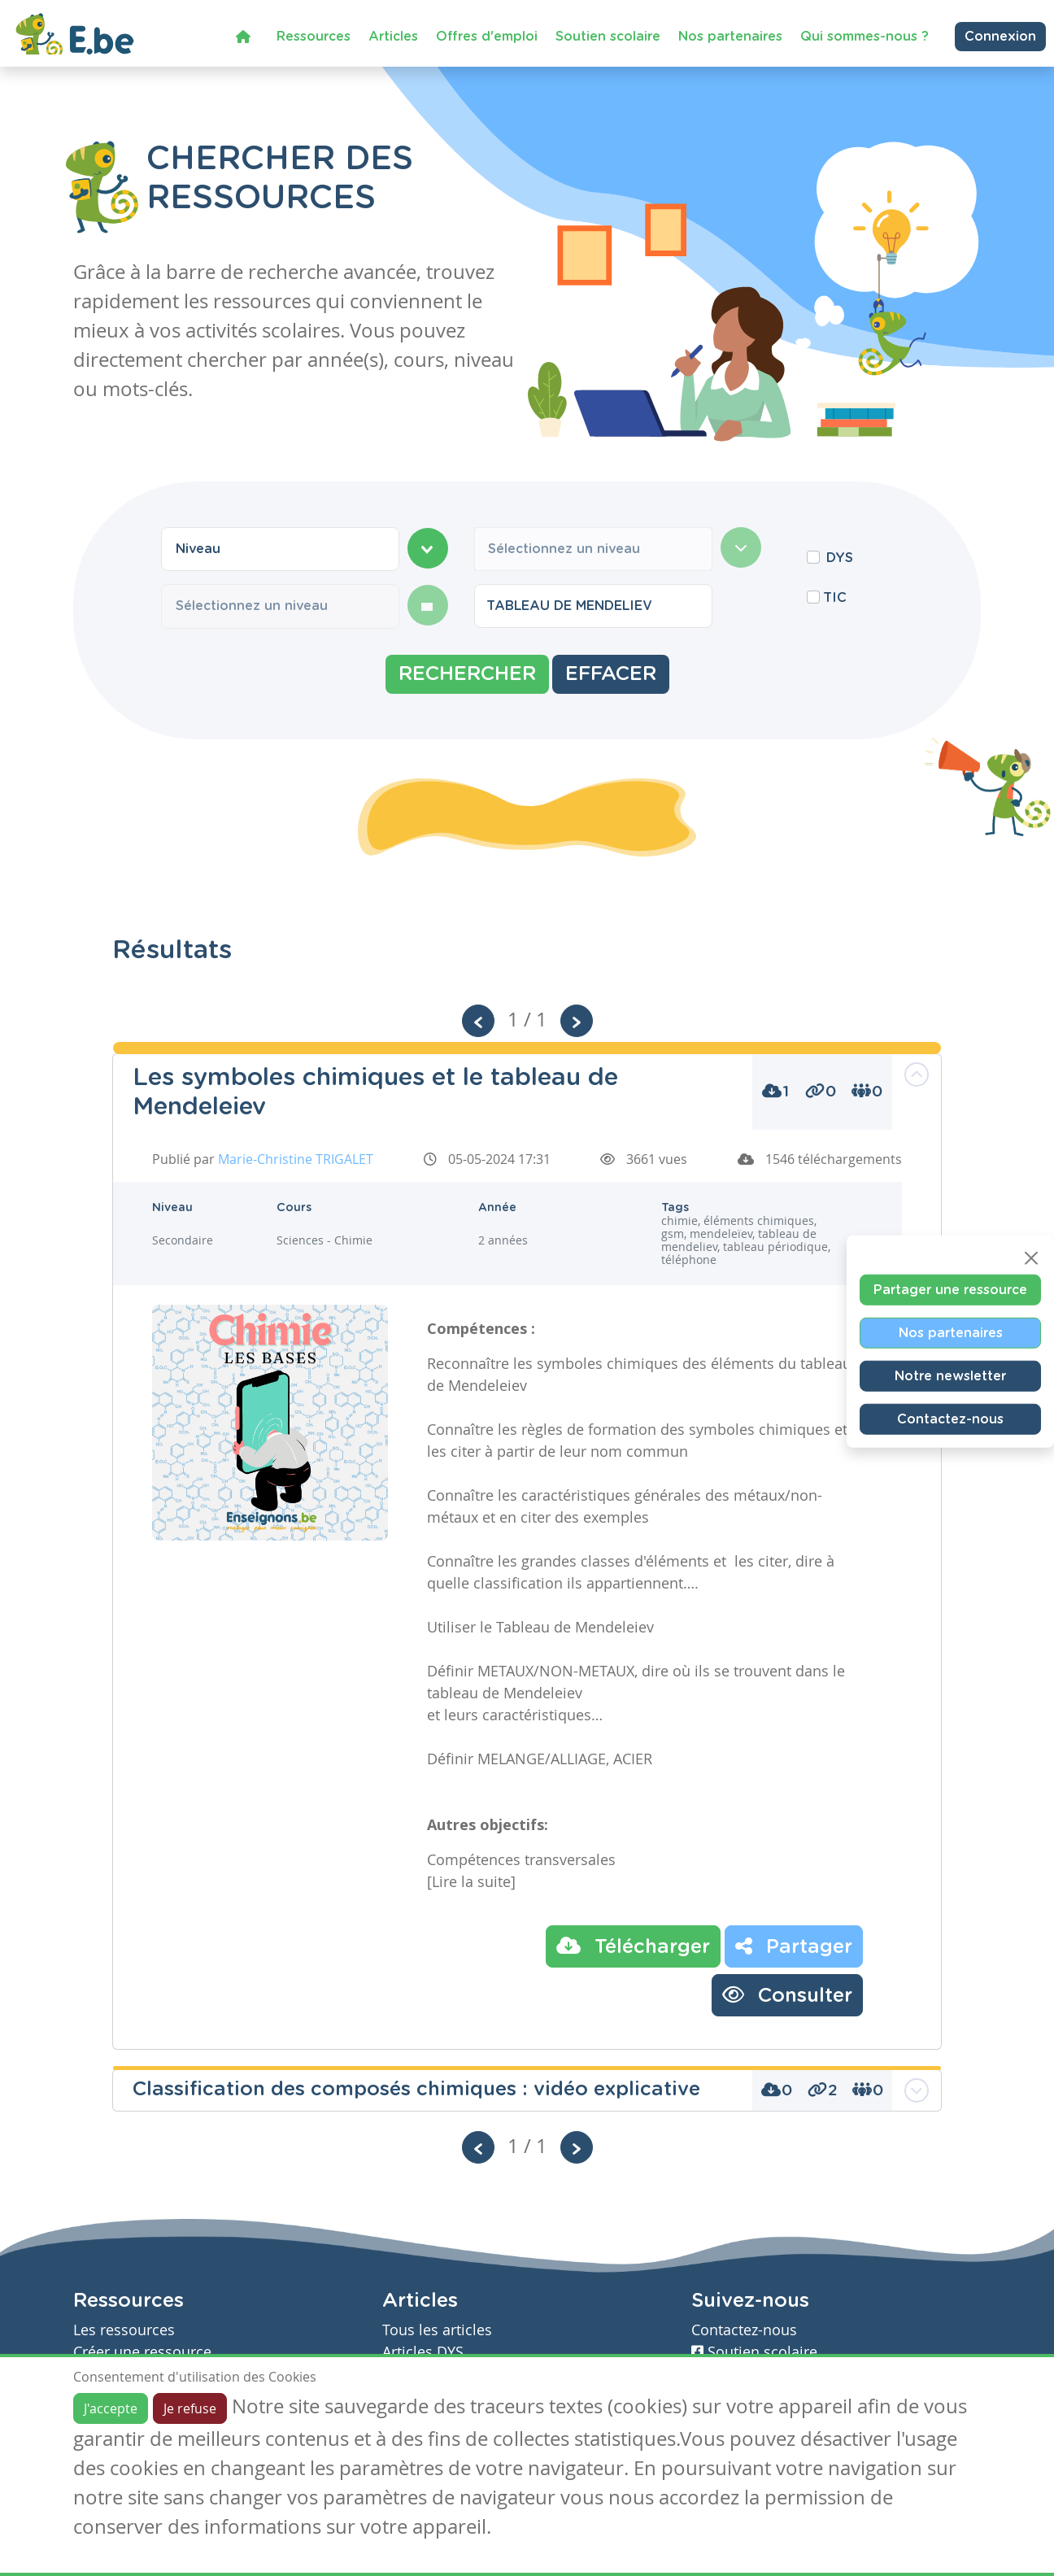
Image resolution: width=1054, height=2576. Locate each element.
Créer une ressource (142, 2352)
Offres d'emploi (487, 35)
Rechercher (467, 674)
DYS (839, 557)
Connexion (1000, 35)
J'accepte (110, 2408)
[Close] (1031, 1257)
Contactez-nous (950, 1418)
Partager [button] (793, 1945)
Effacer (610, 674)
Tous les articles (437, 2330)
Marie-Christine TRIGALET (295, 1159)
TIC (835, 597)
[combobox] (280, 549)
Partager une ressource (950, 1289)
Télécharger (633, 1945)
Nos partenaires (730, 35)
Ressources (314, 35)
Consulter (787, 1994)
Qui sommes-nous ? (864, 35)
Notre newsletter (950, 1375)
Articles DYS (423, 2352)
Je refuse (189, 2408)
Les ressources (124, 2330)
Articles (393, 35)
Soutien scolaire (607, 35)
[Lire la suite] (471, 1881)
